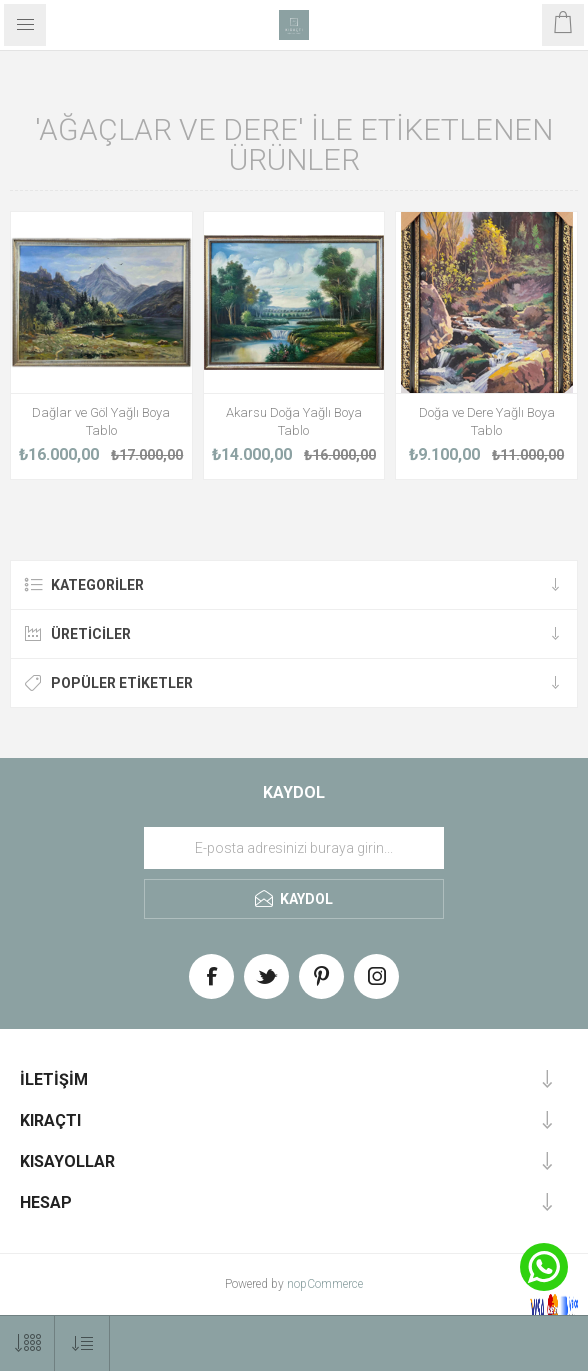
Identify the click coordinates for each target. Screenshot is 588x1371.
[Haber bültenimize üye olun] (294, 848)
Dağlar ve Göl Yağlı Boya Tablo (101, 421)
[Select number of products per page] (27, 1343)
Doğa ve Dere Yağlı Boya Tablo (487, 421)
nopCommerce (325, 1284)
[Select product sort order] (82, 1343)
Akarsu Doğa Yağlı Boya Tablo (294, 421)
